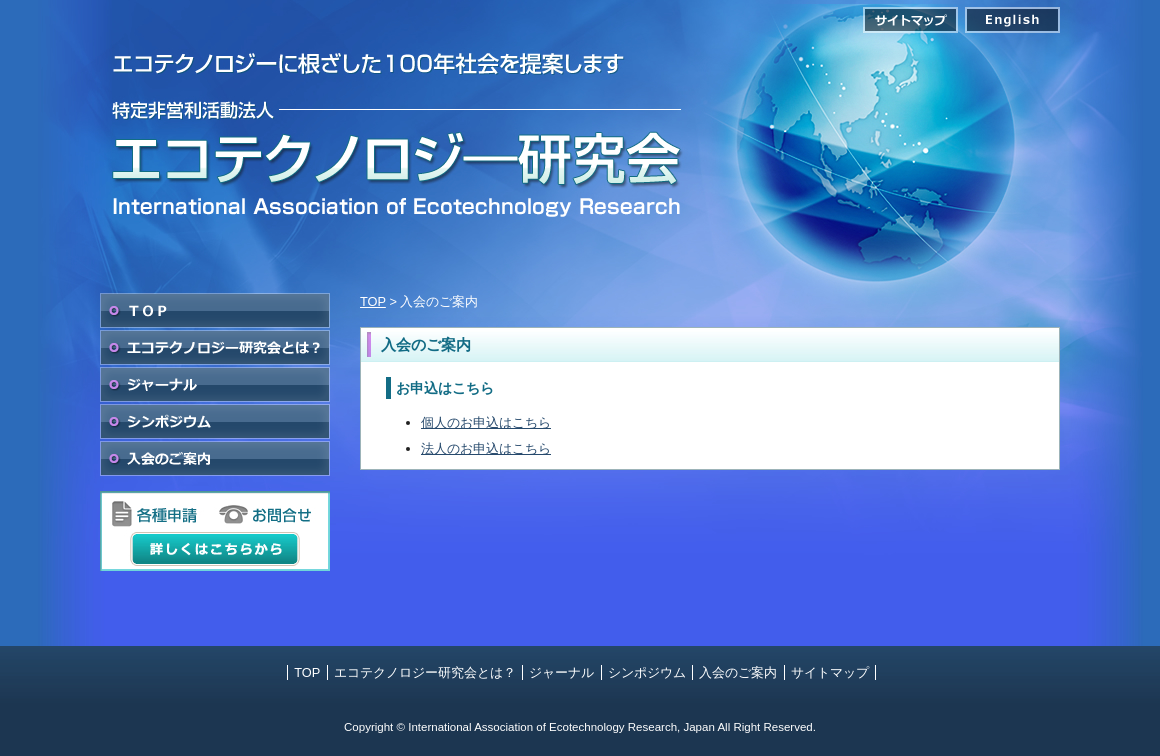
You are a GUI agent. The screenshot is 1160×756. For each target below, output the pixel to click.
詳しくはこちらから (215, 549)
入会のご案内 (215, 458)
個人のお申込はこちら (486, 422)
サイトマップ (910, 20)
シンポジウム (215, 421)
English (1012, 20)
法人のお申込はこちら (486, 448)
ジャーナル (215, 384)
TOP (215, 310)
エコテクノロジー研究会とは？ (215, 347)
